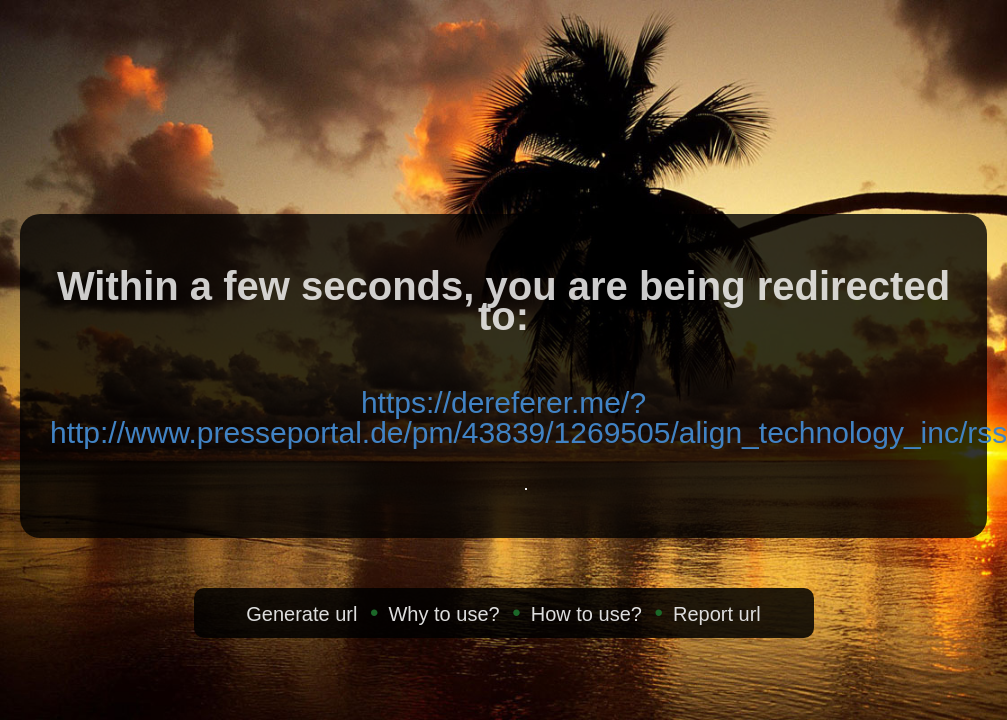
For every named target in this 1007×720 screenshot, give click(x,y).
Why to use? (443, 614)
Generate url (301, 614)
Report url (717, 614)
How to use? (586, 614)
